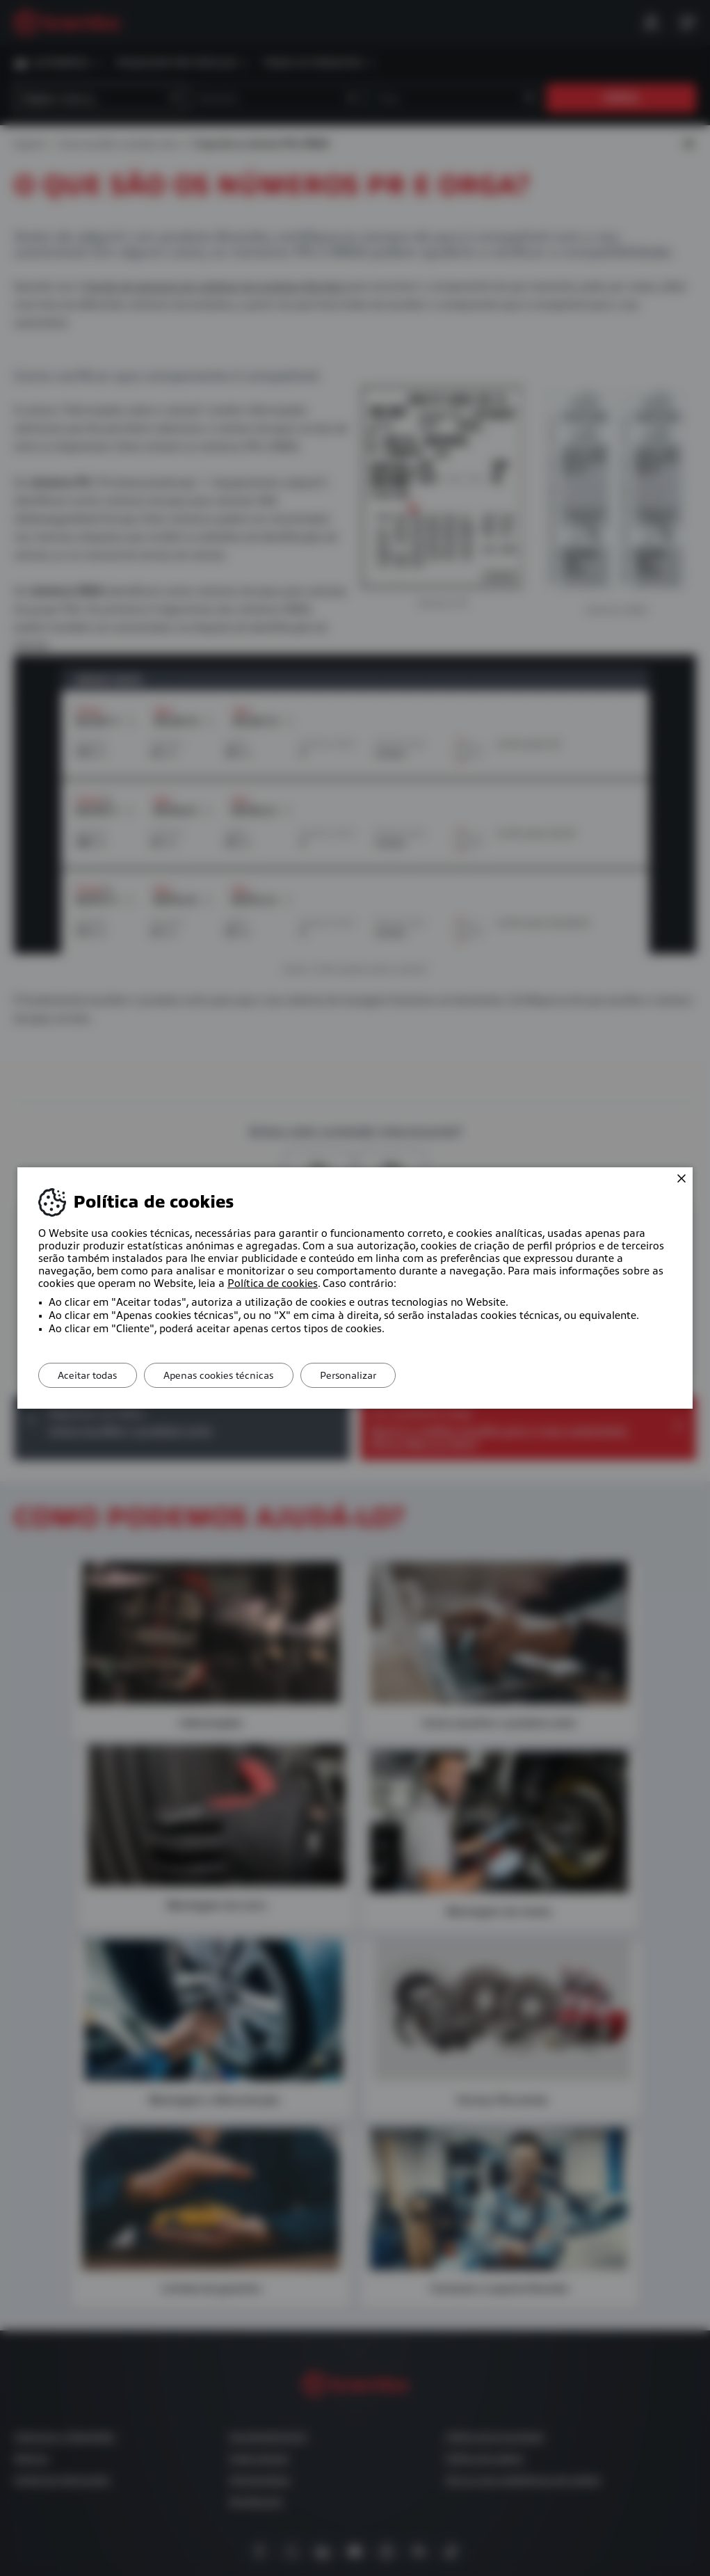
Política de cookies (272, 1283)
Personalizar (357, 1375)
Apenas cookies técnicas (224, 1375)
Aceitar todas (89, 1375)
